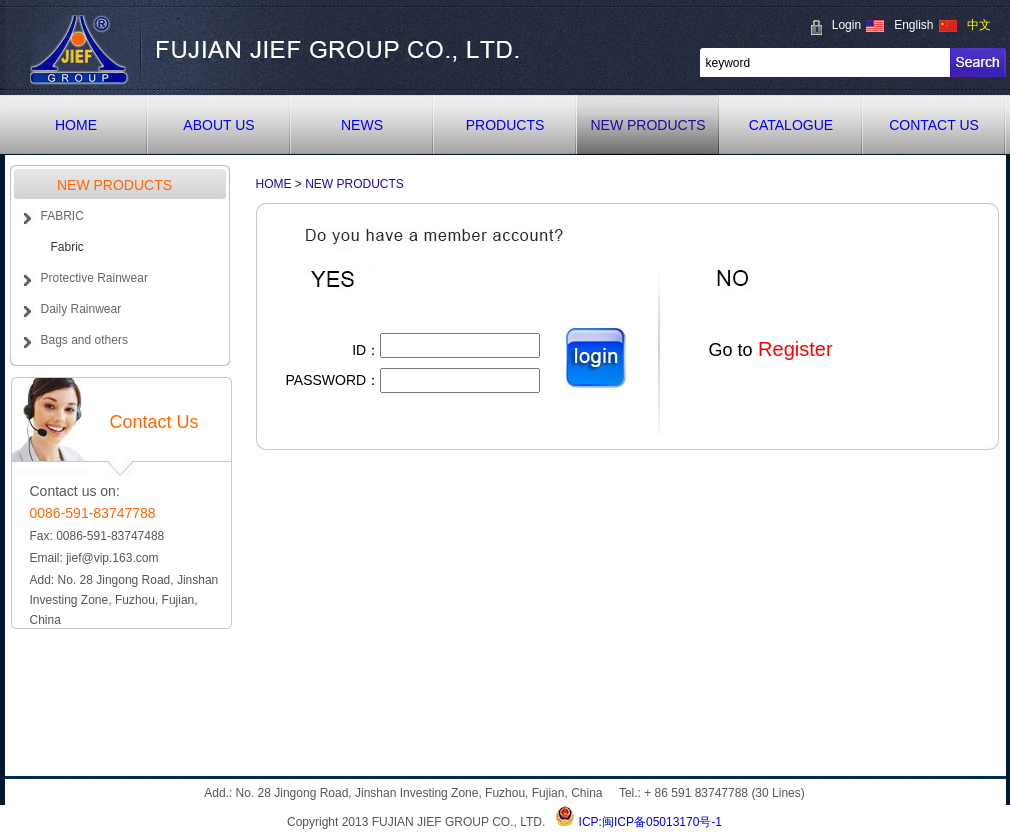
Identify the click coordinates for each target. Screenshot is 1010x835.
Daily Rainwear (81, 309)
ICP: (590, 822)
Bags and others (84, 340)
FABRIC (62, 216)
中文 (979, 25)
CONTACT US (934, 125)
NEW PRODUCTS (647, 125)
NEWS (362, 125)
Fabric (67, 247)
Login (846, 25)
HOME (76, 125)
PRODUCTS (505, 125)
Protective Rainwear (94, 278)
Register (793, 349)
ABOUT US (218, 125)
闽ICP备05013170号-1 (662, 822)
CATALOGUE (791, 125)
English (913, 25)
